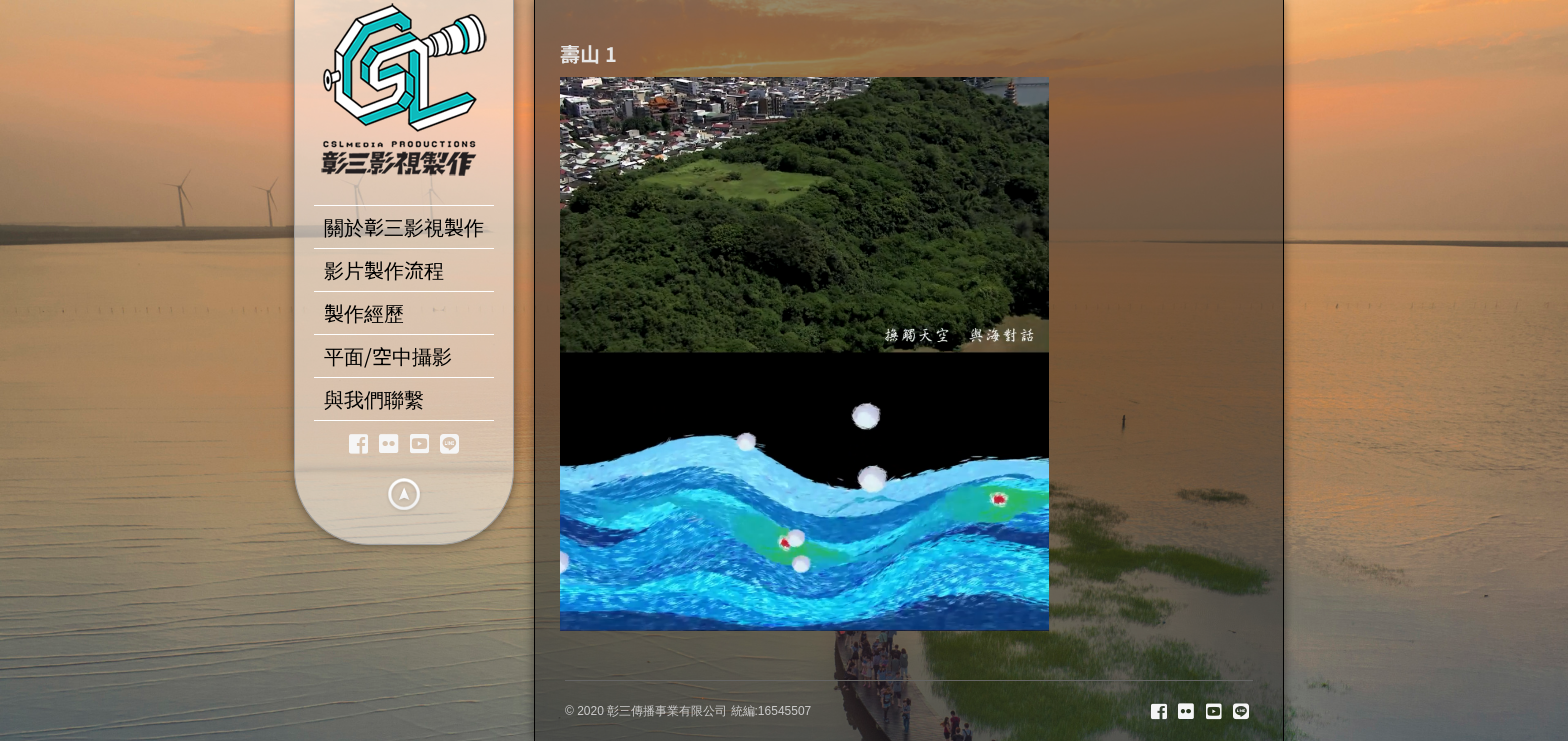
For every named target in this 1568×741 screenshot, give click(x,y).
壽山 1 (588, 53)
